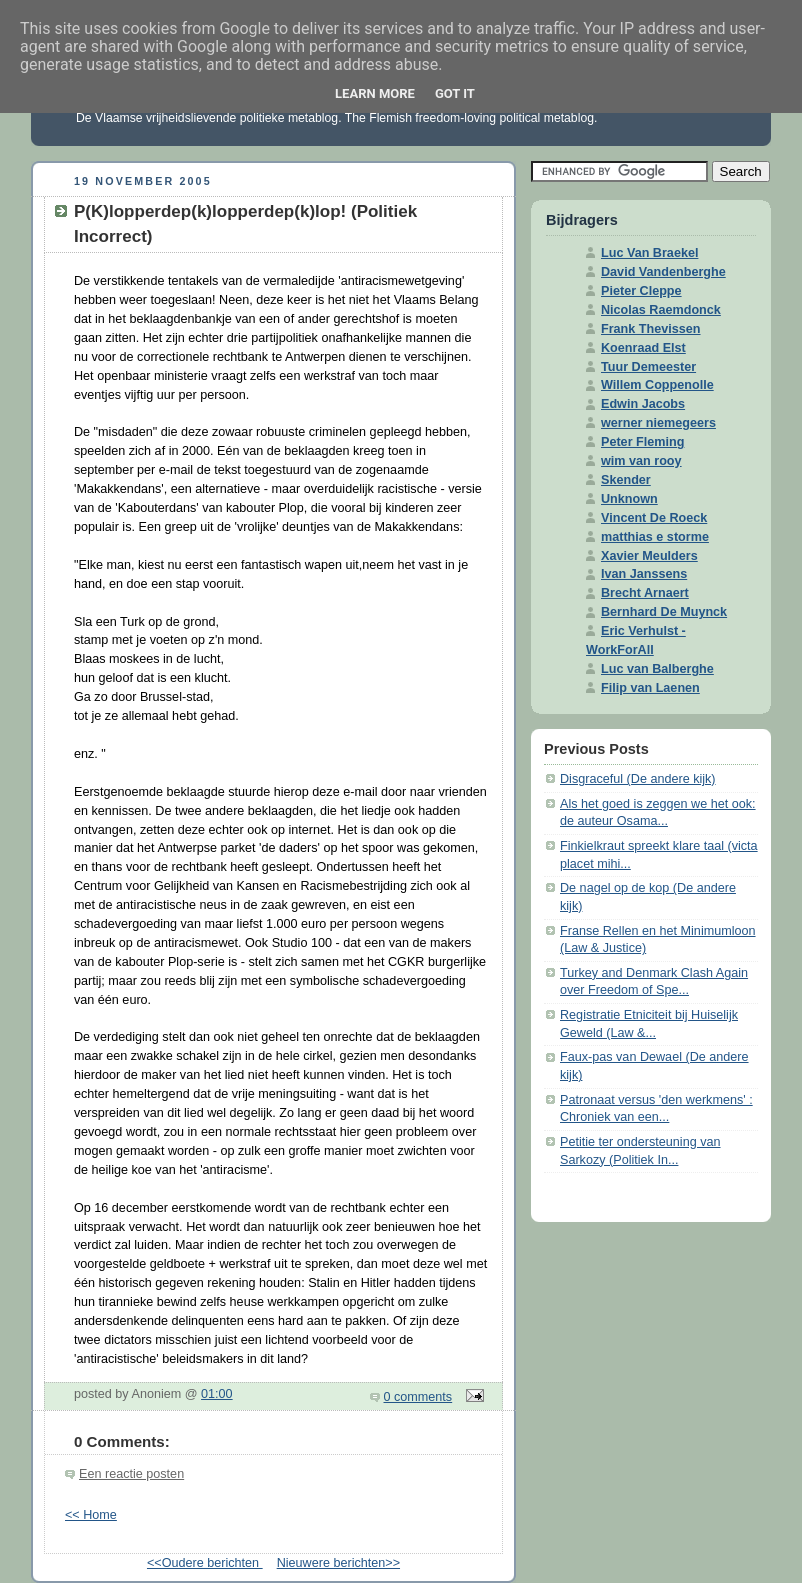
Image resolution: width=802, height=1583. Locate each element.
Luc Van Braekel (649, 253)
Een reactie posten (131, 1474)
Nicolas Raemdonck (661, 310)
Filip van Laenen (650, 688)
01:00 (217, 1394)
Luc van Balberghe (657, 669)
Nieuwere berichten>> (338, 1563)
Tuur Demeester (648, 367)
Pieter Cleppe (641, 291)
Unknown (629, 499)
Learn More (375, 93)
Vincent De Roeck (654, 518)
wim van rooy (641, 461)
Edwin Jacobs (643, 404)
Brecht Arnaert (645, 593)
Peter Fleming (642, 442)
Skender (626, 480)
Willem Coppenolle (657, 385)
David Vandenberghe (663, 272)
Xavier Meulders (649, 556)
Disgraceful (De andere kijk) (638, 779)
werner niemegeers (658, 423)
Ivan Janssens (644, 574)
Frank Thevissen (651, 329)
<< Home (91, 1515)
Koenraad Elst (643, 348)
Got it (455, 93)
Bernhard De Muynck (664, 612)
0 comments (418, 1397)
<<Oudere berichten (205, 1563)
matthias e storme (655, 537)
